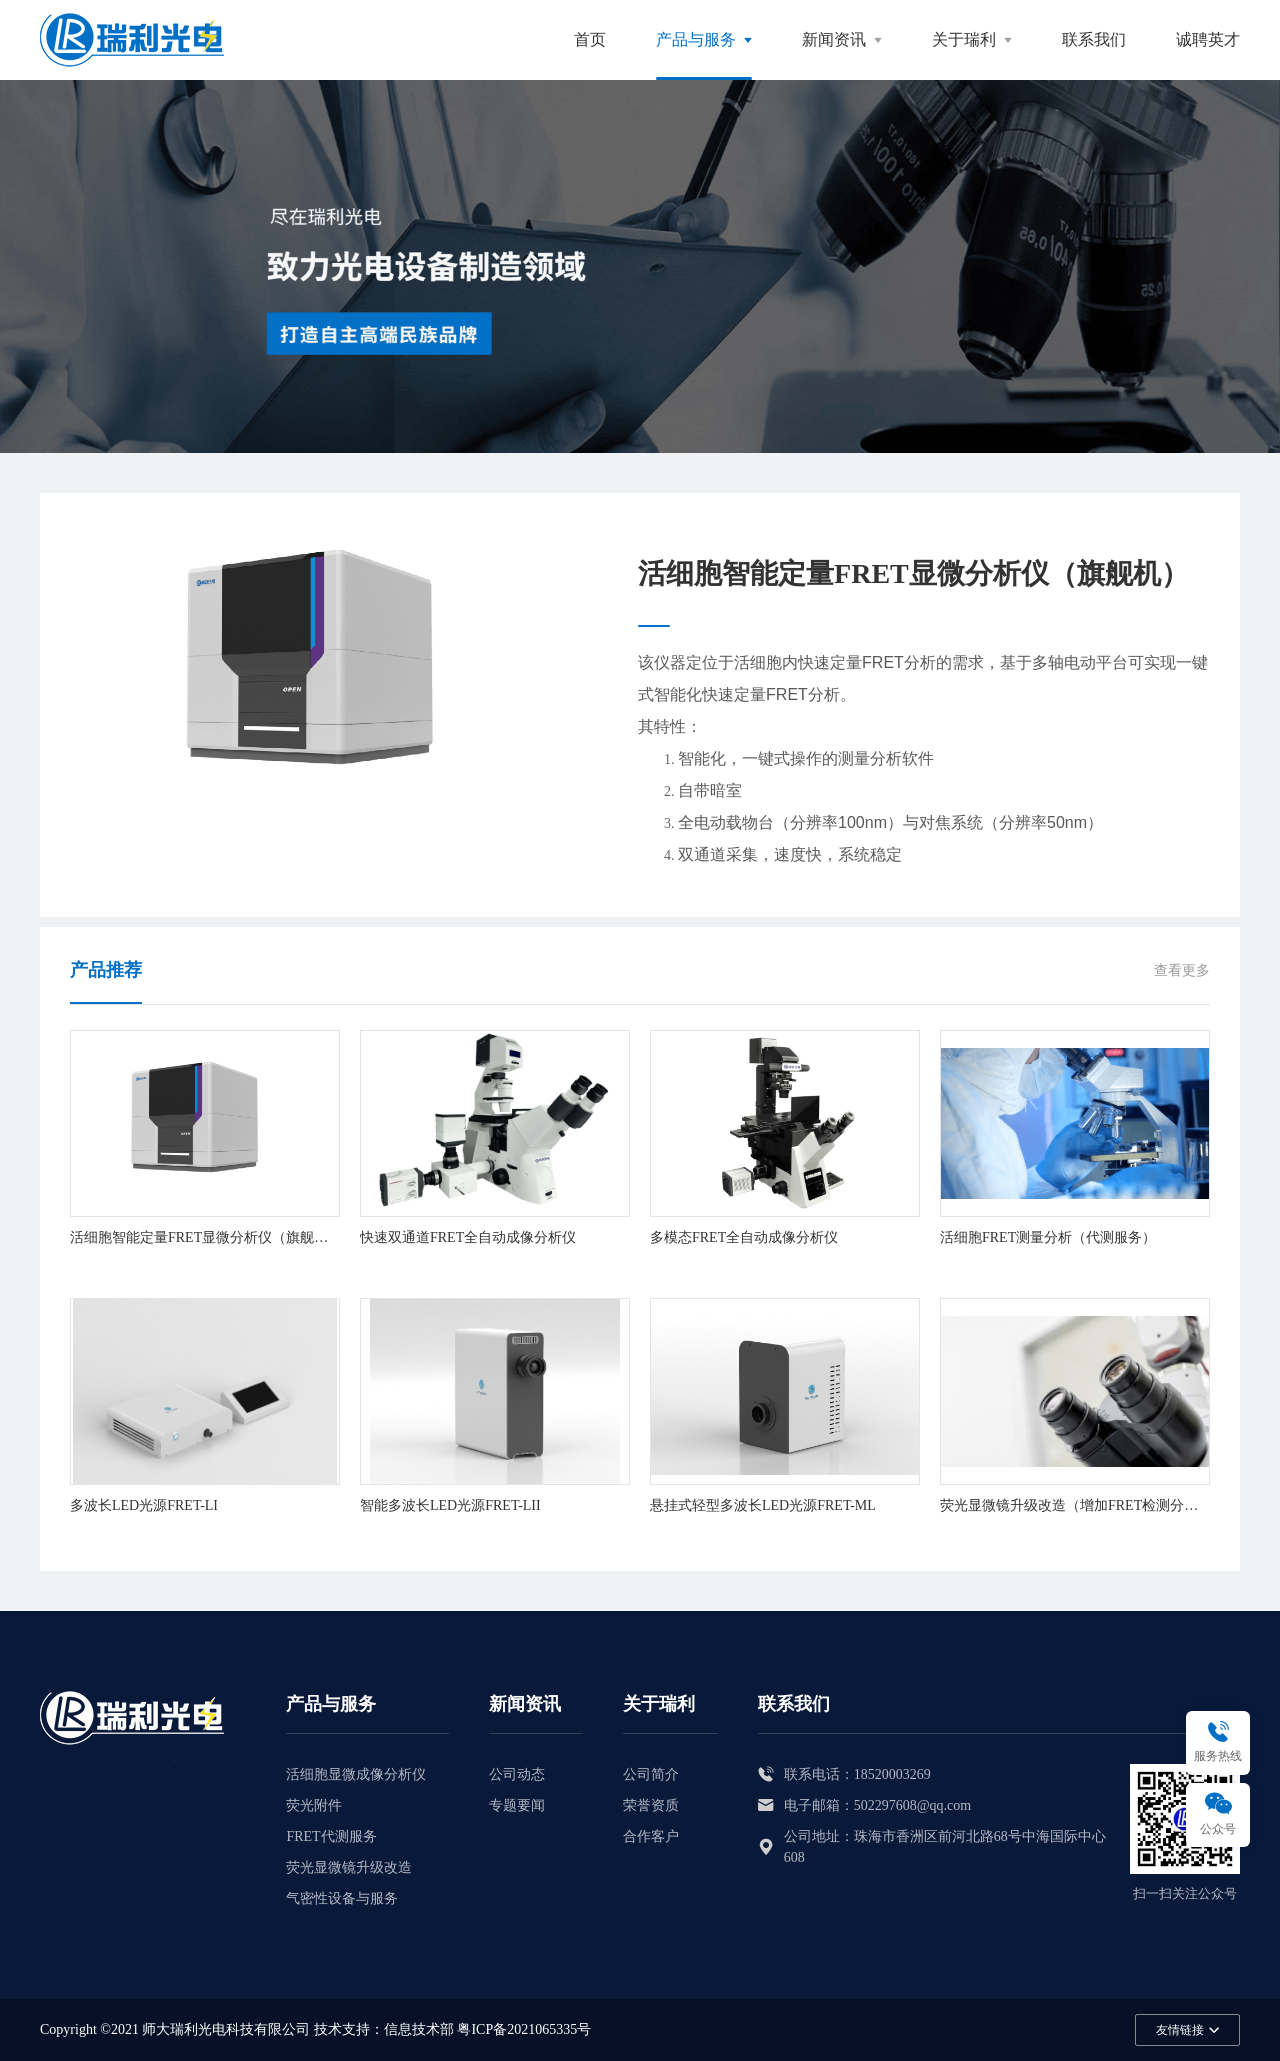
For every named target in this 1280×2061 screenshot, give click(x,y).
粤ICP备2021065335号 (524, 2029)
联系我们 (1094, 39)
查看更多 (1182, 970)
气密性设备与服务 (342, 1898)
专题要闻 (517, 1805)
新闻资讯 (834, 39)
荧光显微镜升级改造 (349, 1867)
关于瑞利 (964, 39)
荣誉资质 (651, 1805)
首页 (590, 39)
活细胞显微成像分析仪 (356, 1774)
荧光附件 (314, 1805)
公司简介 (651, 1774)
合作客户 (651, 1836)
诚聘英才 (1208, 39)
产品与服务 (696, 39)
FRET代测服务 (331, 1836)
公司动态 (517, 1774)
